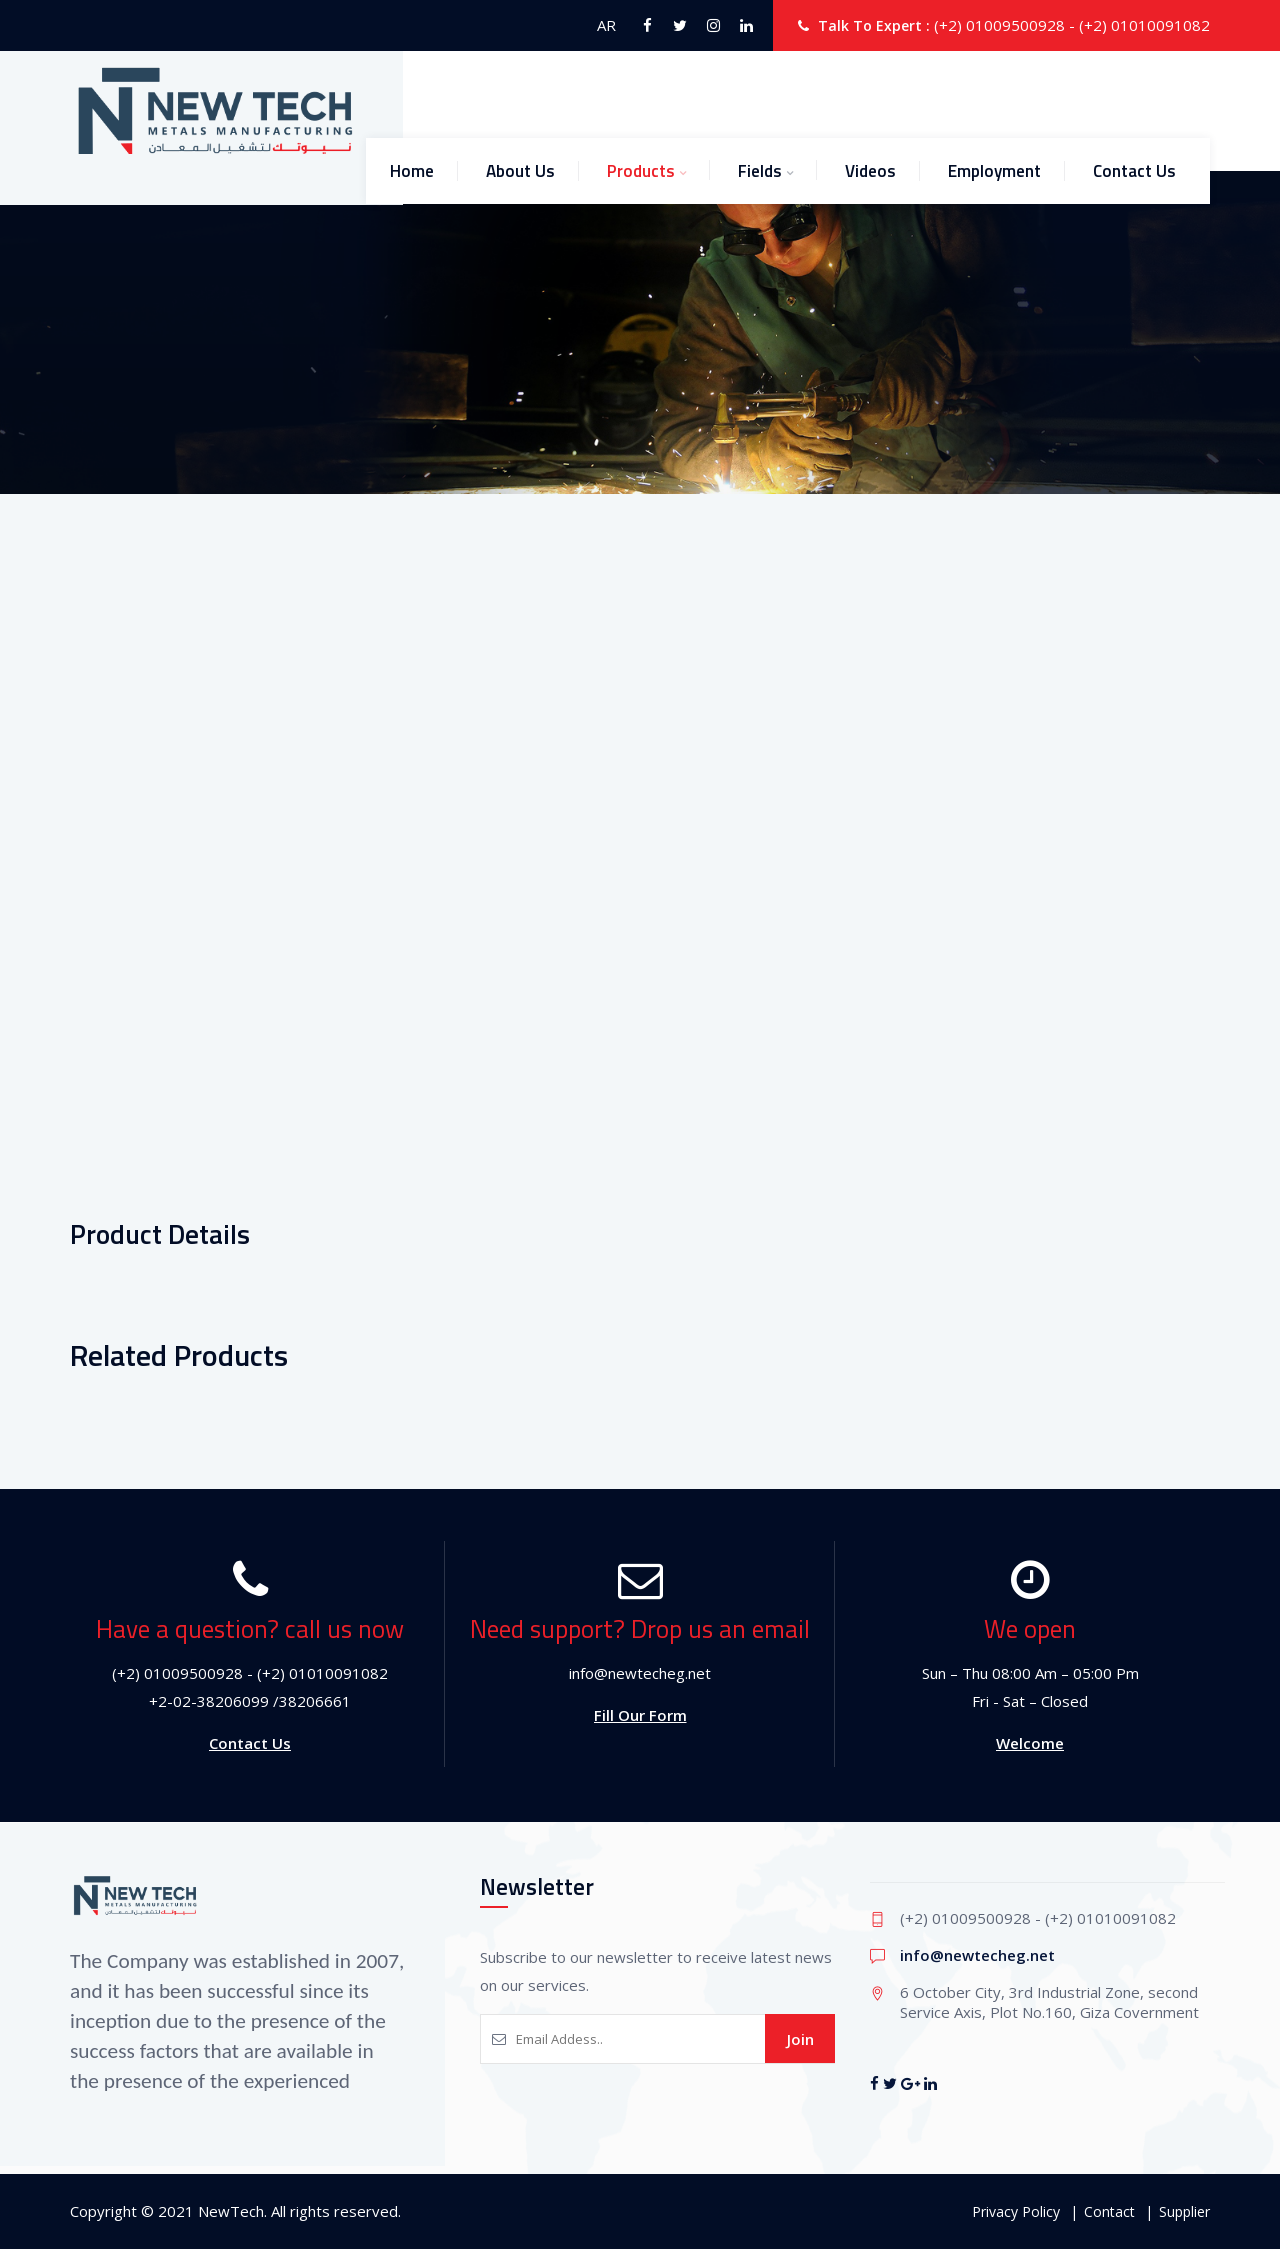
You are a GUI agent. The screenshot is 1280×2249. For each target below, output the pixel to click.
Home (412, 171)
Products (641, 171)
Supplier (1184, 2211)
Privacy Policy (1016, 2211)
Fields (760, 171)
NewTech (231, 2211)
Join (800, 2039)
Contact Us (1134, 171)
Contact (1109, 2211)
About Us (520, 171)
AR (606, 25)
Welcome (1030, 1743)
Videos (870, 171)
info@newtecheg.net (977, 1955)
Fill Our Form (640, 1715)
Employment (994, 171)
